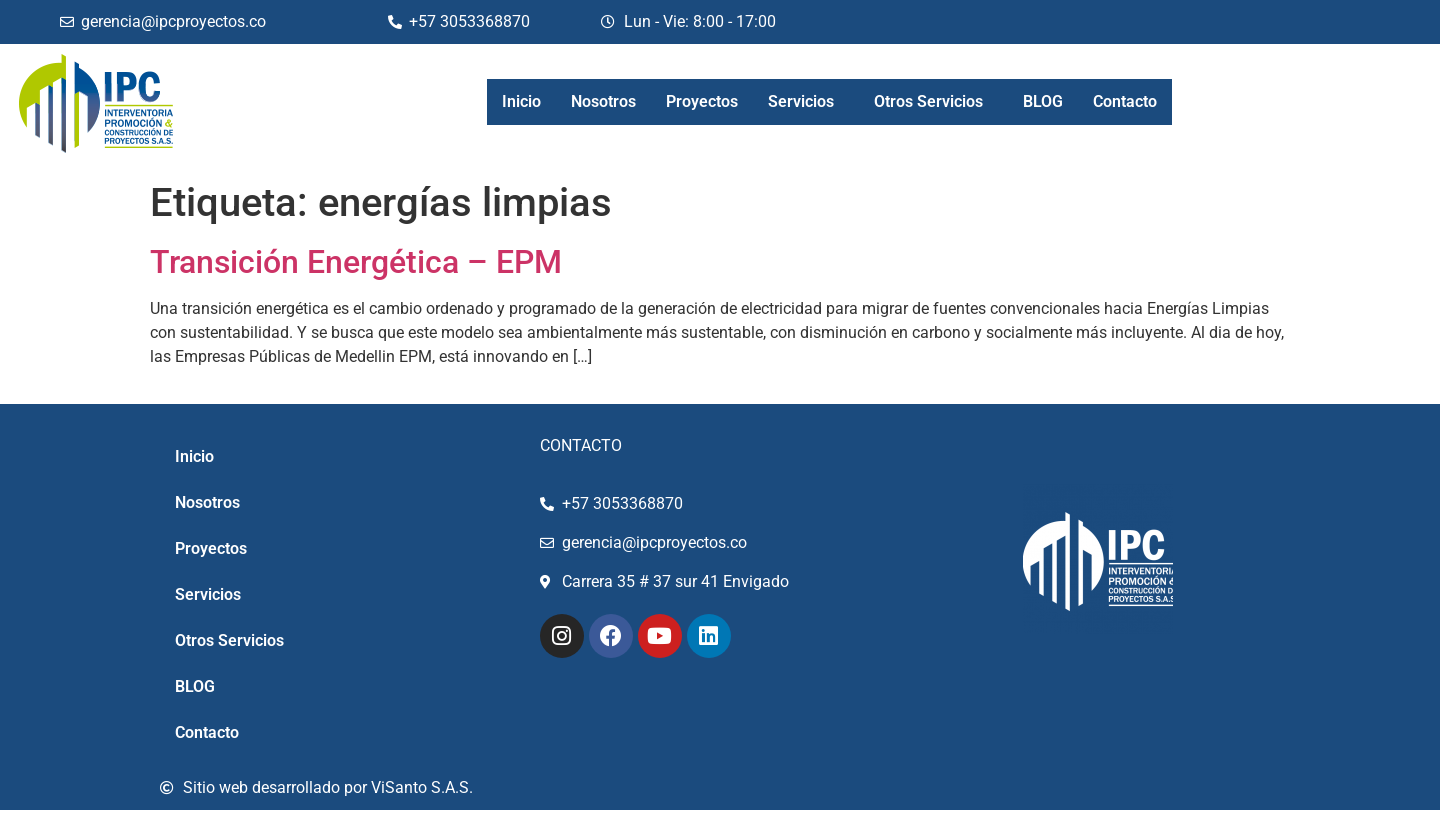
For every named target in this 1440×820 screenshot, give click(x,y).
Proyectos (702, 101)
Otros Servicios (928, 101)
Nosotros (603, 101)
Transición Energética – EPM (356, 262)
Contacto (1125, 101)
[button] (806, 102)
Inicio (521, 101)
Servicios (801, 101)
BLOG (1043, 101)
